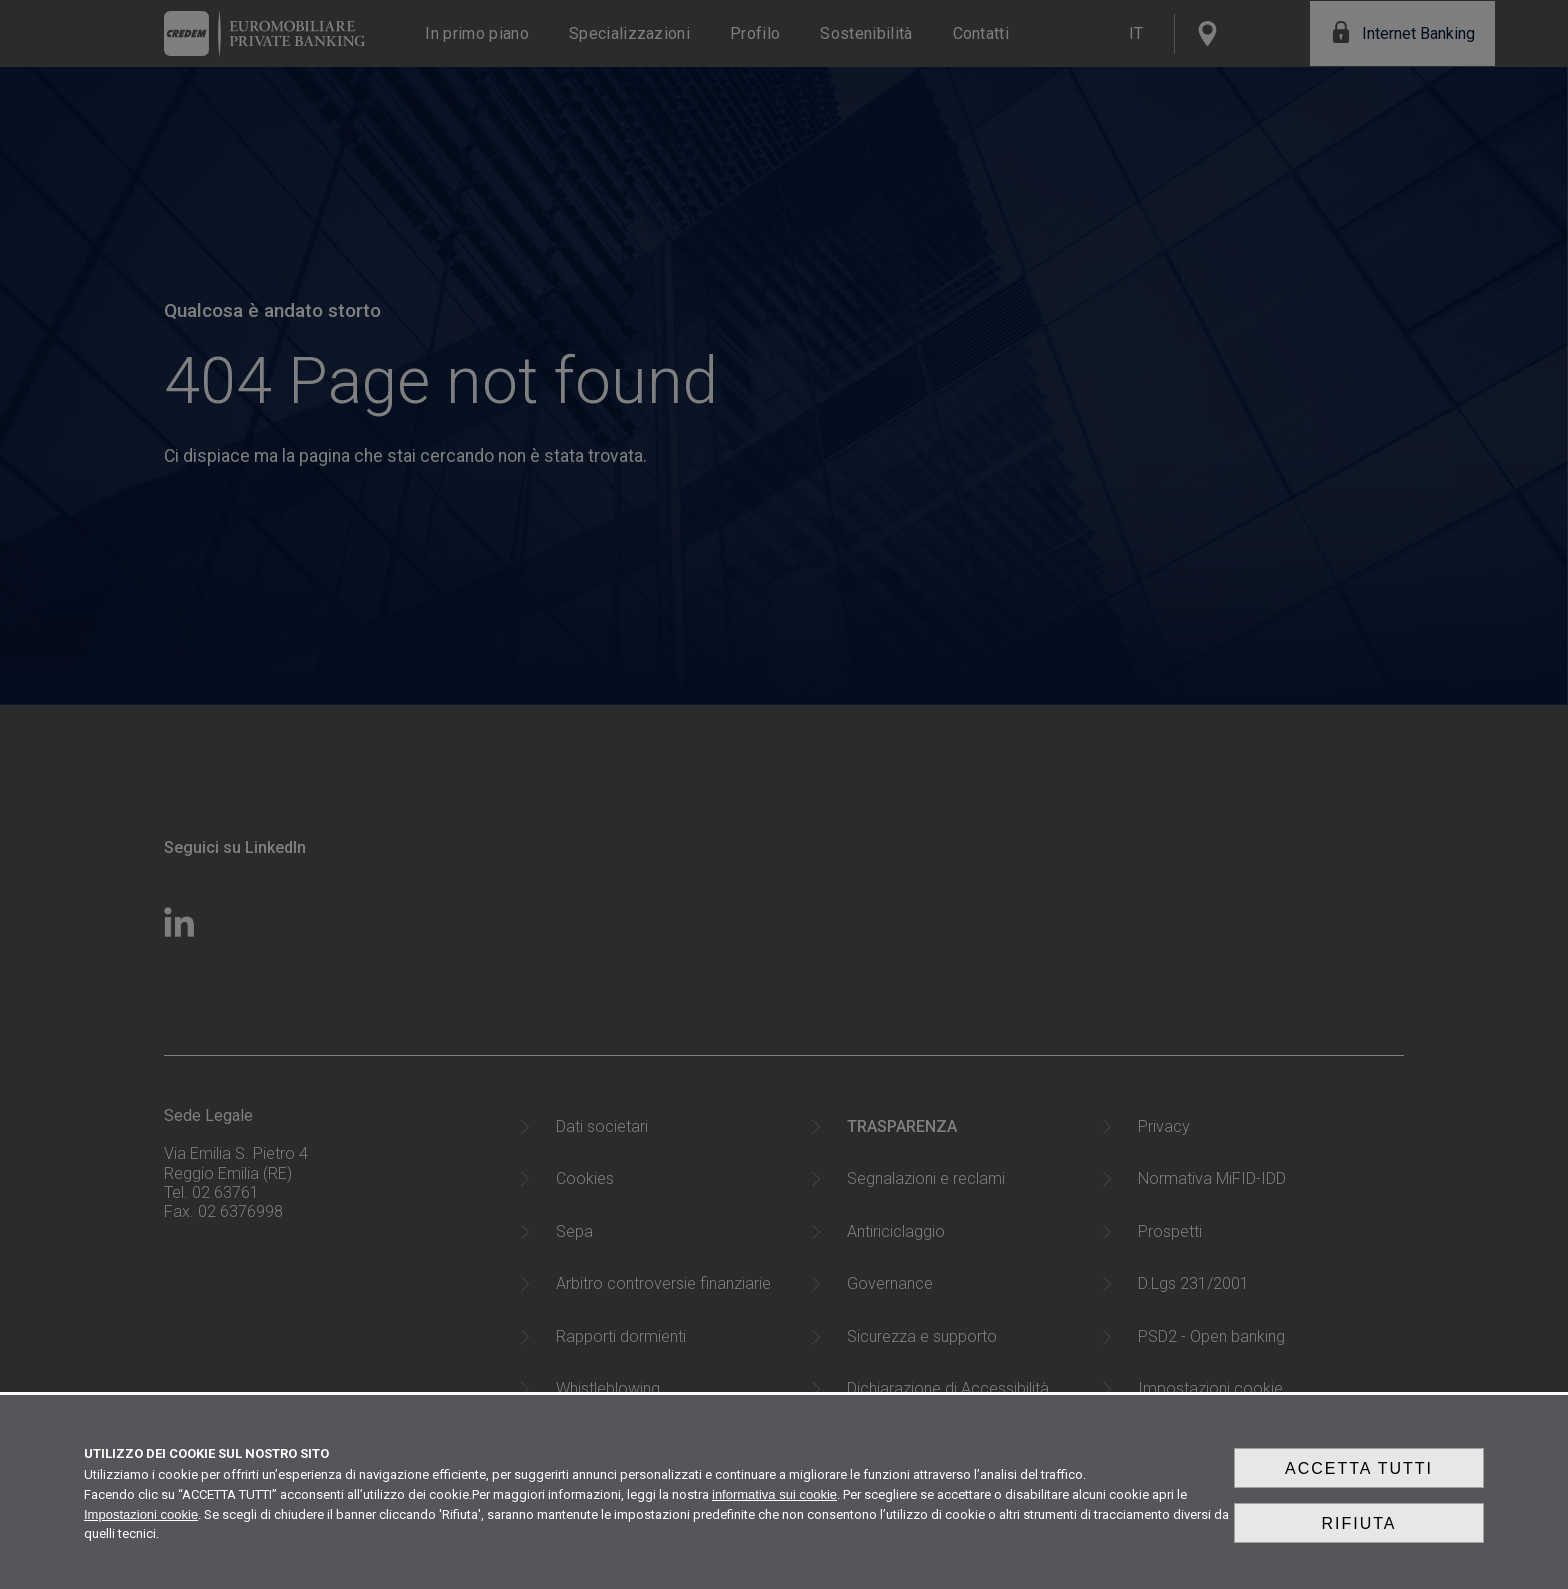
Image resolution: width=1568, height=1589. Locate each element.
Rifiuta (1358, 1532)
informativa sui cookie (774, 1507)
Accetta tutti (1359, 1485)
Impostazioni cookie (141, 1527)
